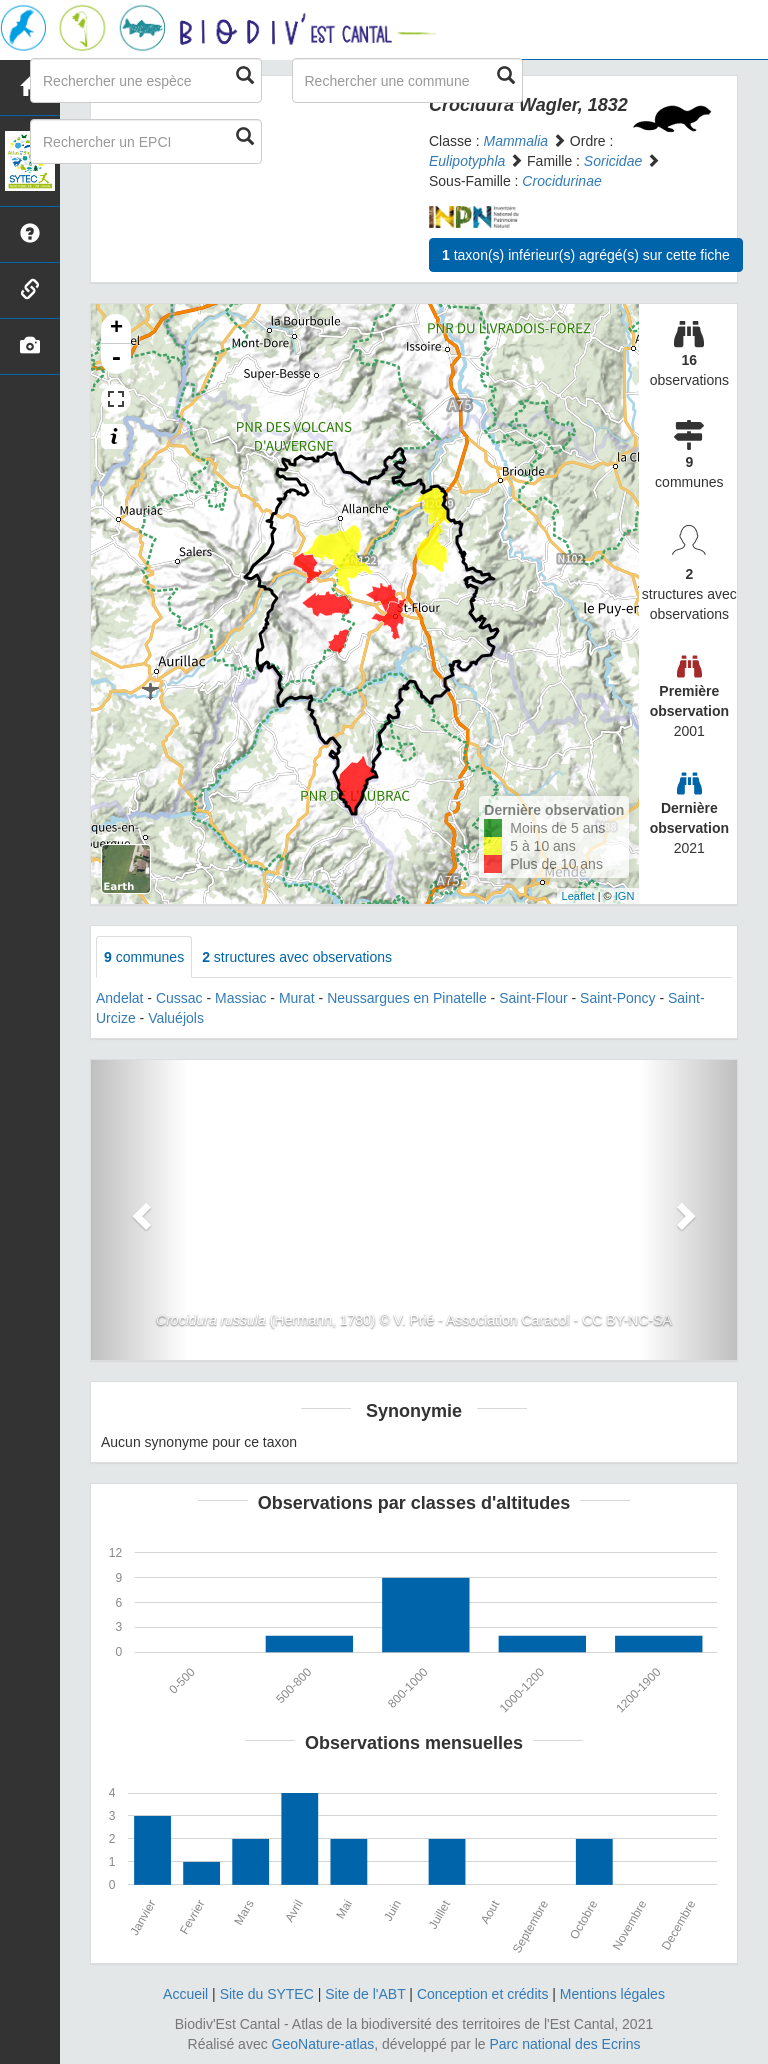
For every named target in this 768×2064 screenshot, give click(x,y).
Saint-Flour (533, 998)
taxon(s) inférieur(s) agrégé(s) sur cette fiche (586, 255)
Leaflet (578, 896)
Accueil (185, 1994)
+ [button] (116, 329)
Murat (297, 998)
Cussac (179, 998)
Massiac (240, 998)
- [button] (116, 359)
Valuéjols (176, 1018)
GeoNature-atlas (323, 2044)
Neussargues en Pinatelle (407, 998)
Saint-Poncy (617, 998)
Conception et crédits (483, 1994)
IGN (625, 896)
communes (144, 957)
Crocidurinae (561, 181)
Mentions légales (612, 1994)
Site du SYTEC (267, 1994)
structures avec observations (297, 957)
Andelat (119, 998)
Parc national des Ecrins (565, 2044)
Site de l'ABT (365, 1994)
